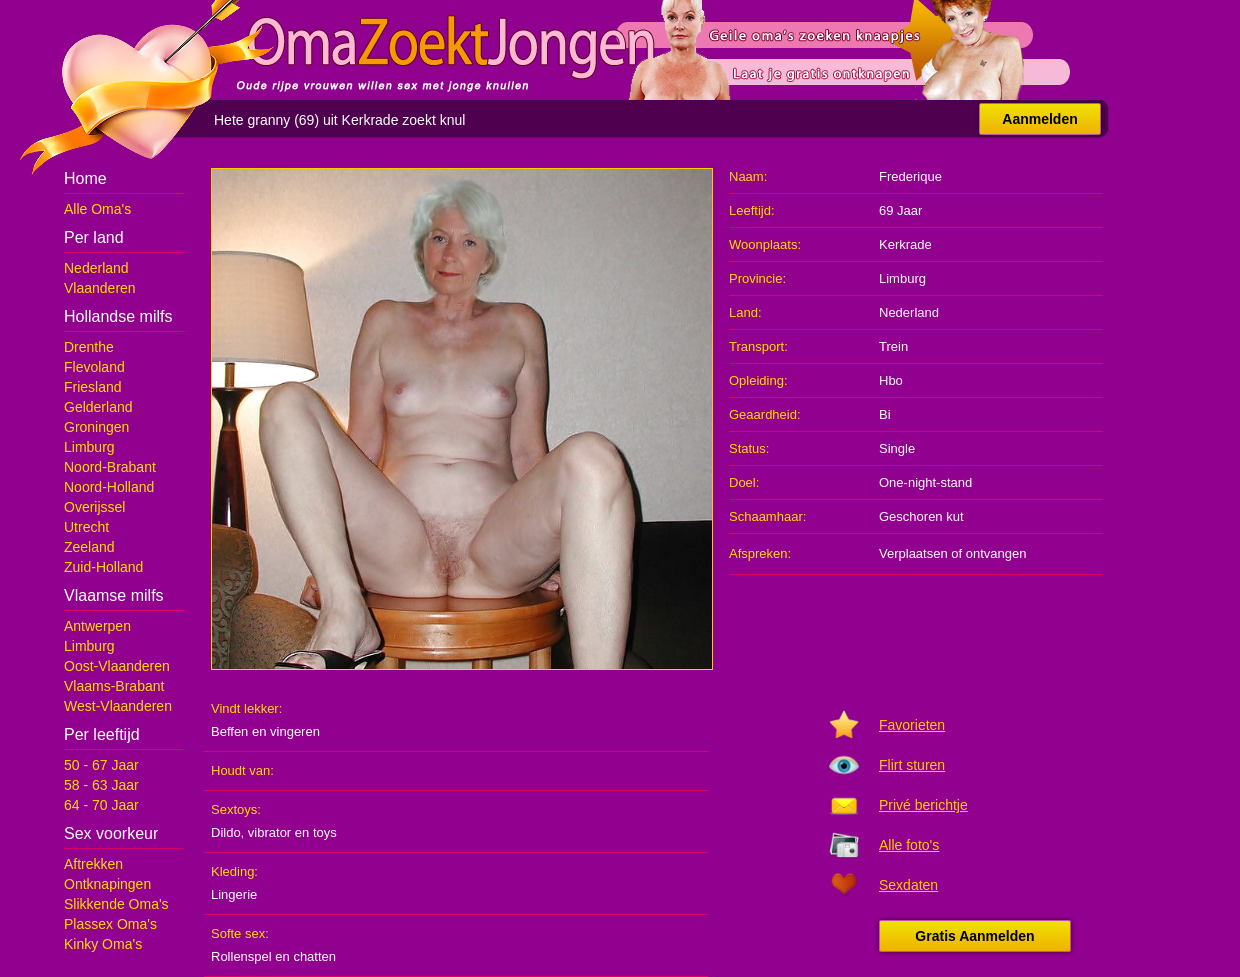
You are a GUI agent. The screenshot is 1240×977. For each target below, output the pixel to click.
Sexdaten (908, 885)
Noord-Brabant (110, 467)
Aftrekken (93, 864)
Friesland (93, 387)
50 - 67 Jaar (101, 765)
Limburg (89, 447)
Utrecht (86, 527)
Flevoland (94, 367)
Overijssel (94, 507)
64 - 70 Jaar (101, 805)
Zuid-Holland (103, 567)
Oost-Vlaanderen (117, 666)
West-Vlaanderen (118, 706)
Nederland (96, 268)
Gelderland (98, 407)
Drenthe (89, 347)
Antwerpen (97, 626)
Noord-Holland (109, 487)
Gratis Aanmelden (974, 936)
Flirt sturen (912, 765)
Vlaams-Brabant (114, 686)
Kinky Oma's (103, 944)
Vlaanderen (100, 288)
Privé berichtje (923, 805)
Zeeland (89, 547)
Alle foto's (909, 845)
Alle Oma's (97, 209)
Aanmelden (1039, 119)
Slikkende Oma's (116, 904)
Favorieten (912, 725)
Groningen (96, 427)
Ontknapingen (107, 884)
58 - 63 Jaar (101, 785)
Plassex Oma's (110, 924)
